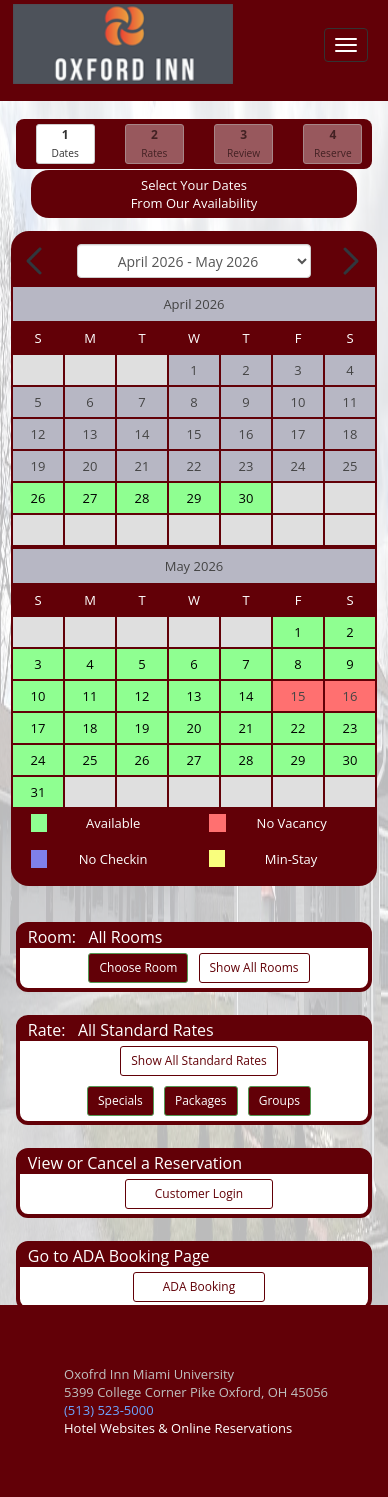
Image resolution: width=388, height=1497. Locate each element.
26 (38, 498)
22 (298, 728)
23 (350, 728)
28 (142, 498)
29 (194, 498)
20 (194, 728)
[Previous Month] (36, 261)
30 (246, 498)
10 (38, 696)
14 (246, 696)
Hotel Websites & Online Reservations (178, 1428)
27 (90, 498)
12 (142, 696)
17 (38, 728)
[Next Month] (349, 261)
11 (90, 696)
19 (142, 728)
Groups (279, 1100)
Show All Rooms (254, 967)
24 (38, 760)
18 (90, 728)
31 (38, 792)
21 (246, 728)
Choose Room (138, 967)
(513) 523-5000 (109, 1410)
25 (90, 760)
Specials (120, 1100)
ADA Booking (199, 1286)
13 (194, 696)
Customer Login (199, 1193)
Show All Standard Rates (198, 1060)
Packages (201, 1100)
